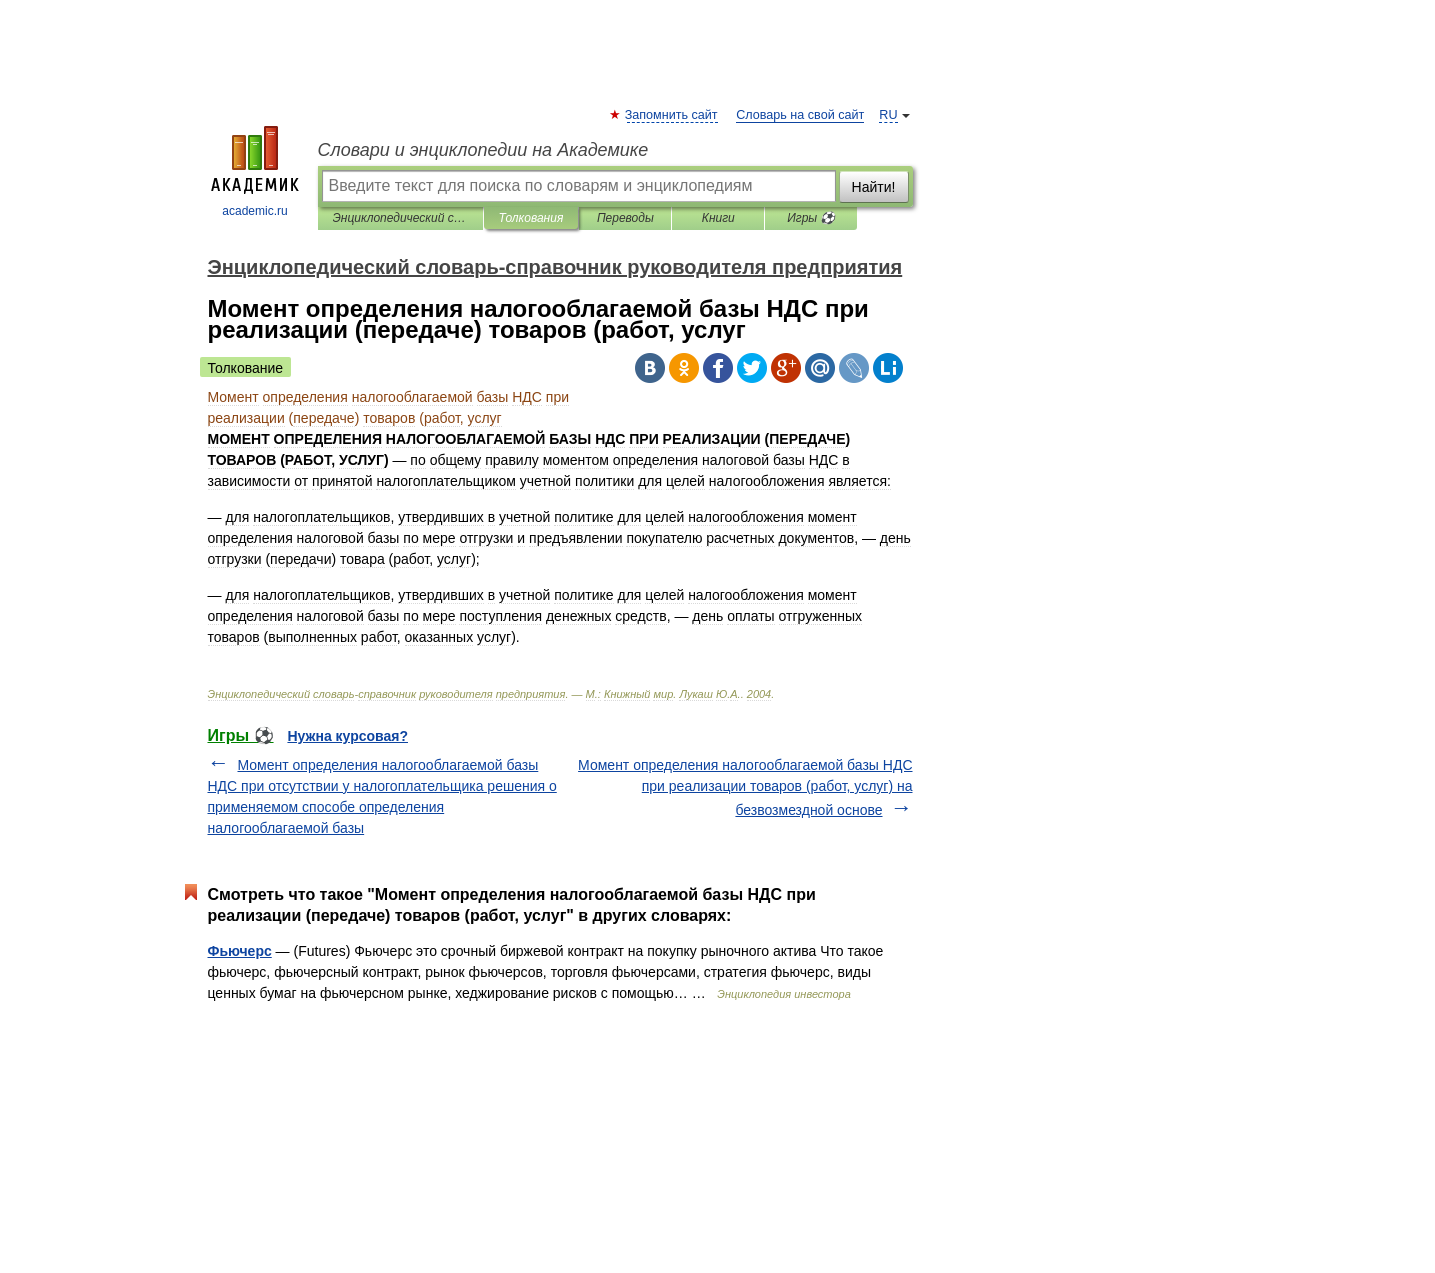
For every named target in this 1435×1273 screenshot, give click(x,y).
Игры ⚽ (811, 218)
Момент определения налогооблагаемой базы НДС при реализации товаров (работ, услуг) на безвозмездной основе (745, 787)
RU (888, 115)
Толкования (531, 218)
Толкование (246, 368)
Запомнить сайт (672, 115)
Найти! (874, 187)
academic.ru (255, 172)
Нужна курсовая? (347, 736)
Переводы (625, 218)
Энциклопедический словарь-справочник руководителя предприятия (400, 218)
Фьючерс (240, 951)
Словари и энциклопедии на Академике (483, 150)
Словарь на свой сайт (800, 115)
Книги (718, 218)
